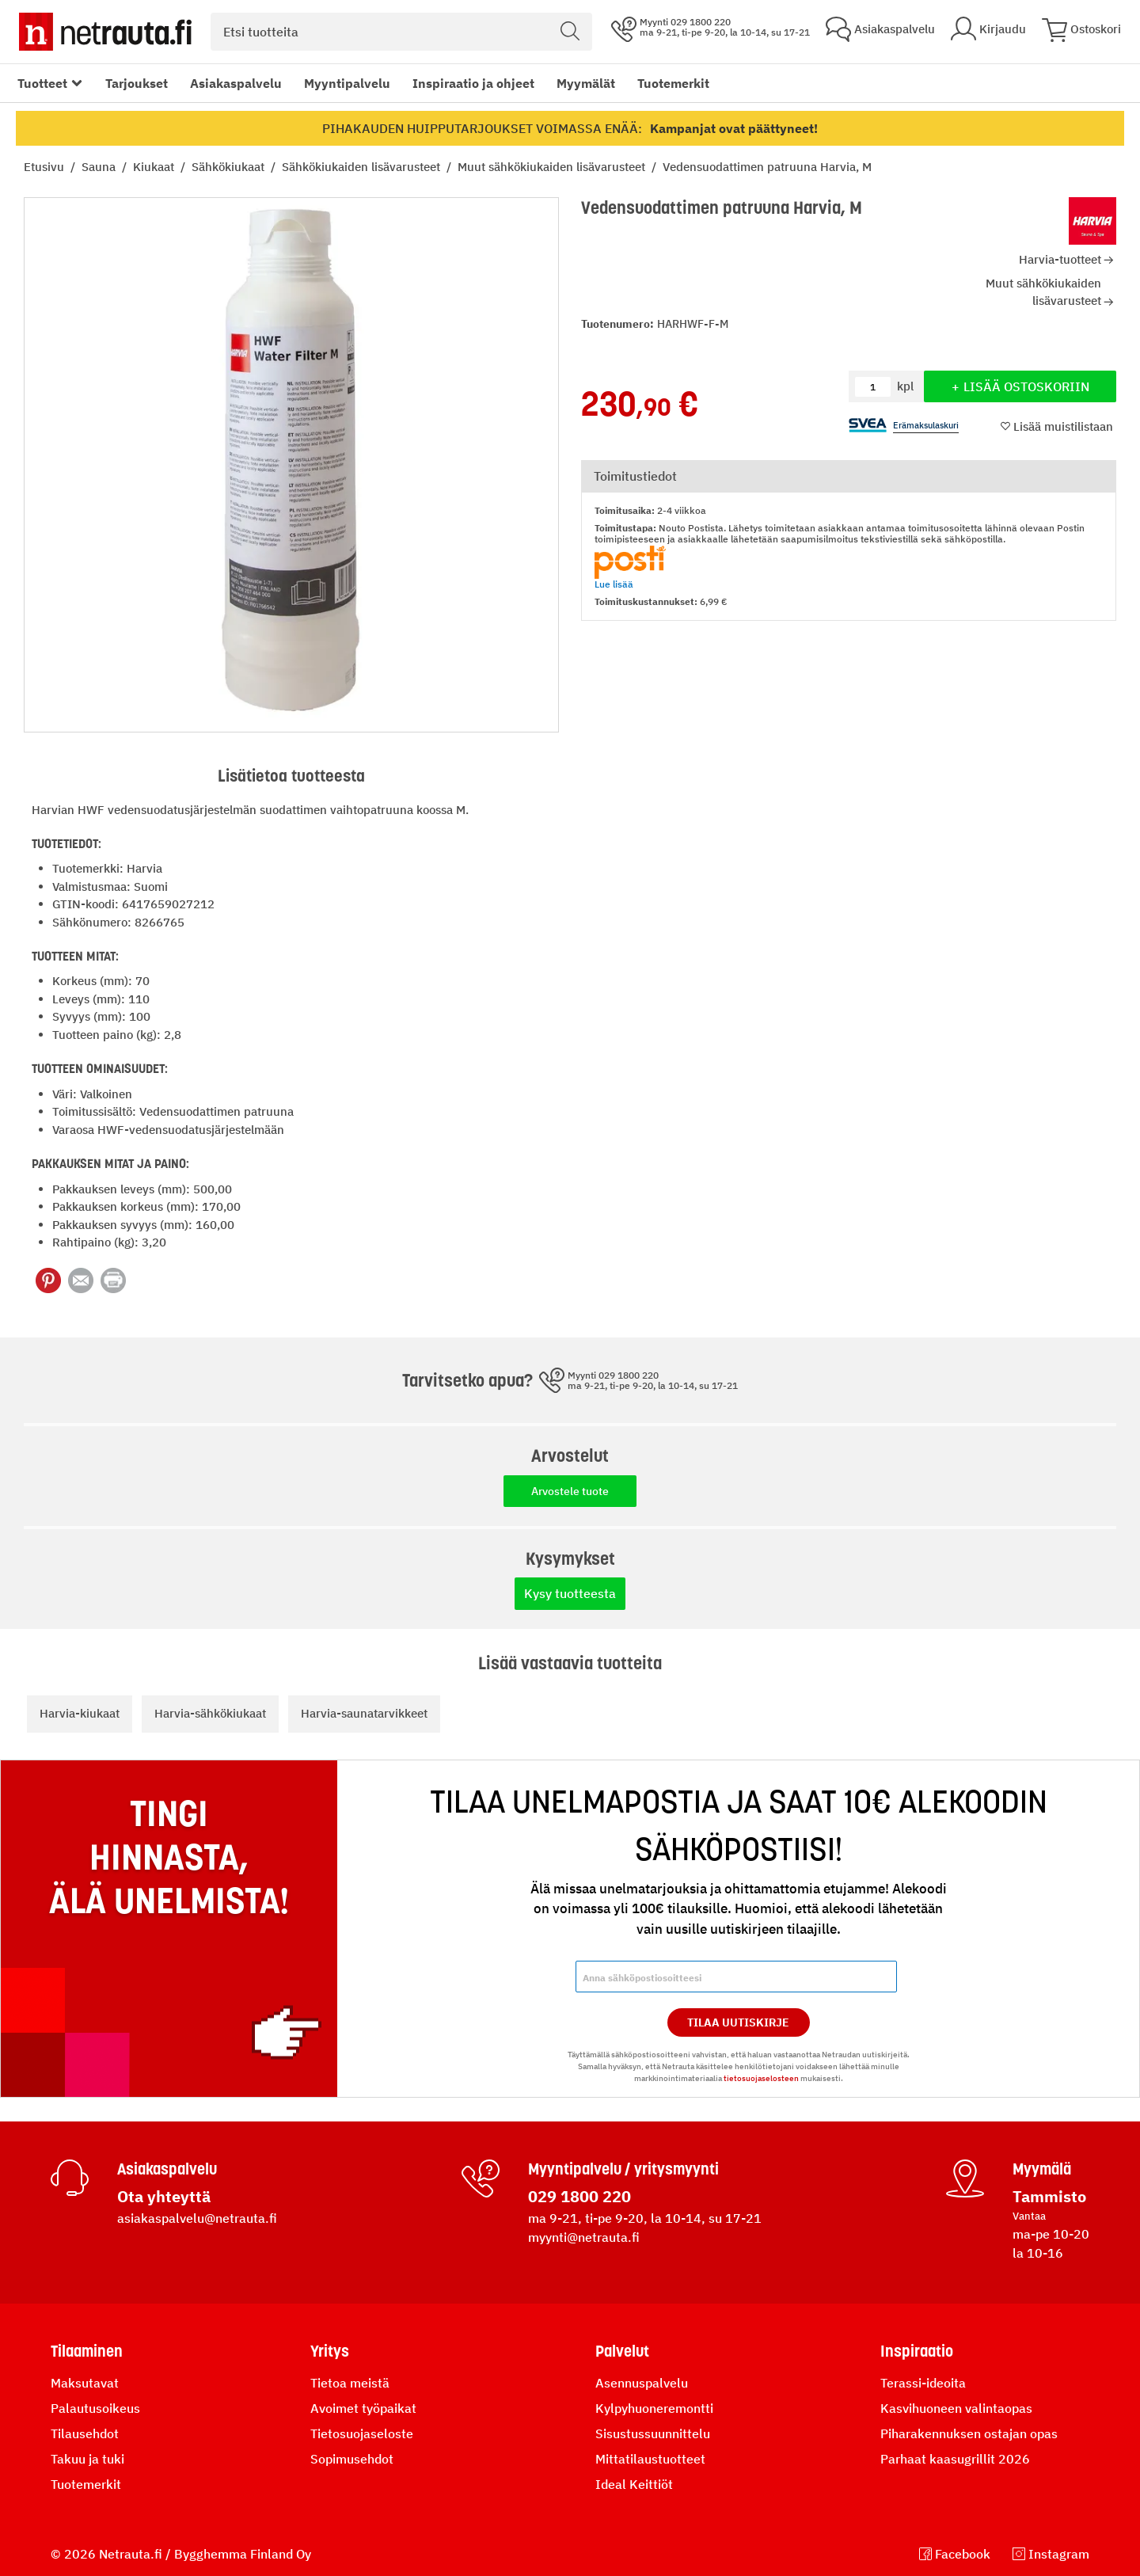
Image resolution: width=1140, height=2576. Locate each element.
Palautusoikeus (95, 2408)
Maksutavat (85, 2383)
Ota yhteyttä (164, 2196)
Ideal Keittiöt (634, 2484)
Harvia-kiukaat (80, 1713)
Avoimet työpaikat (363, 2408)
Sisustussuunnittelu (652, 2433)
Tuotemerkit (673, 83)
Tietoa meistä (350, 2383)
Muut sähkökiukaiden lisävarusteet (553, 166)
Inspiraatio (916, 2351)
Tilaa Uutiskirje (738, 2022)
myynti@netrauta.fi (584, 2237)
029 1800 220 (579, 2196)
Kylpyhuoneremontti (654, 2408)
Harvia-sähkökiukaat (210, 1713)
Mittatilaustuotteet (650, 2459)
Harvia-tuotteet (1060, 259)
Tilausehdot (85, 2433)
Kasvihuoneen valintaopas (956, 2408)
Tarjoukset (136, 83)
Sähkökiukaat (230, 166)
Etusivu (45, 166)
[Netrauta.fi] (105, 32)
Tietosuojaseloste (361, 2433)
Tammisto (1049, 2196)
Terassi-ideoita (923, 2383)
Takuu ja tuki (87, 2459)
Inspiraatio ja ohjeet (473, 83)
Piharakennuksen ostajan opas (969, 2433)
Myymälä (1042, 2169)
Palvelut (622, 2351)
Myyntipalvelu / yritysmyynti (623, 2169)
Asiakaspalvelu (236, 83)
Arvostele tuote (570, 1491)
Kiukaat (155, 166)
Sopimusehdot (351, 2459)
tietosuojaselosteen (761, 2078)
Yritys (329, 2351)
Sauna (100, 166)
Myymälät (586, 83)
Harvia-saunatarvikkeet (364, 1713)
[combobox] (401, 32)
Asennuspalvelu (641, 2383)
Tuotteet (42, 83)
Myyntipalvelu (347, 83)
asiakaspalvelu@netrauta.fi (197, 2218)
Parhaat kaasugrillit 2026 (955, 2459)
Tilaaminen (87, 2351)
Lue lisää (614, 584)
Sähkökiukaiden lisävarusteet (362, 166)
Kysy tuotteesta (570, 1593)
